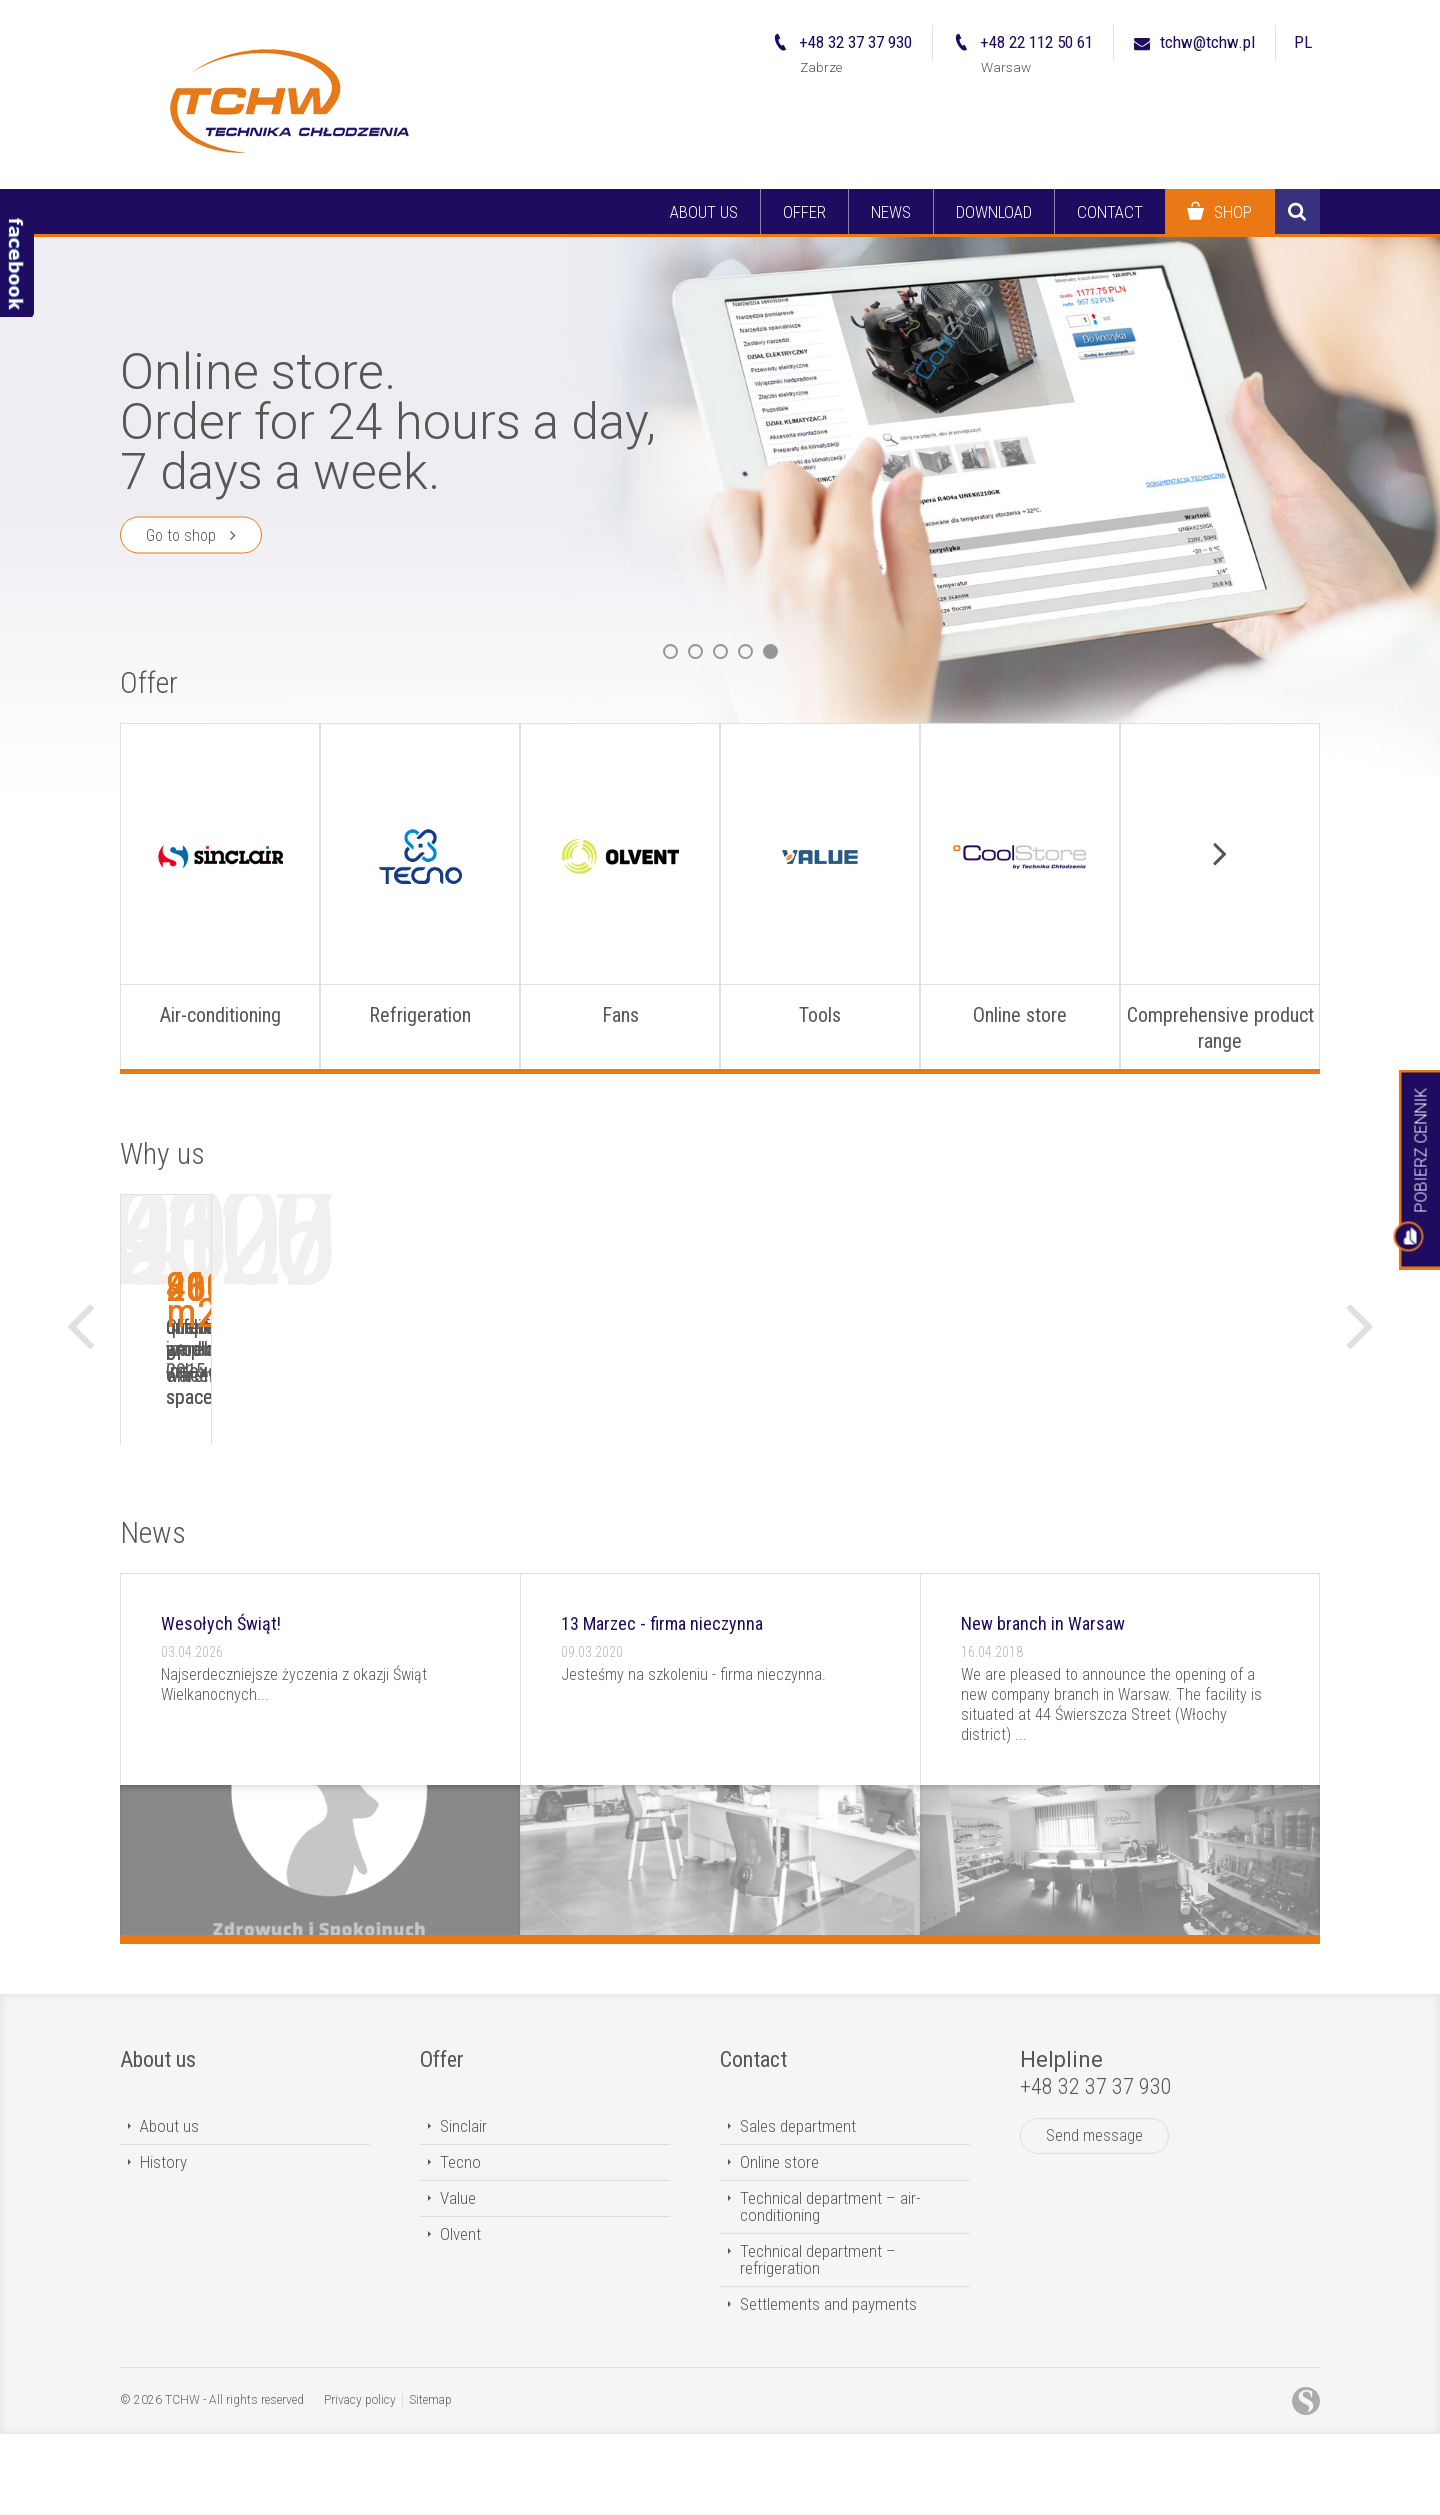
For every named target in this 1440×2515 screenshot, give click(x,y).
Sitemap (430, 2481)
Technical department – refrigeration (818, 2340)
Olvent (460, 2315)
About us (158, 2140)
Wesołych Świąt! (221, 1704)
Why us (162, 1153)
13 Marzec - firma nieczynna (662, 1704)
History (163, 2243)
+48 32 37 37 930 (1096, 2167)
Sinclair (463, 2207)
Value (458, 2279)
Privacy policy (360, 2481)
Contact (753, 2140)
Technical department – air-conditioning (830, 2287)
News (153, 1613)
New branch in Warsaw (1043, 1704)
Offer (149, 682)
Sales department (798, 2207)
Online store (779, 2243)
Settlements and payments (828, 2385)
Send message (1094, 2216)
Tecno (460, 2243)
